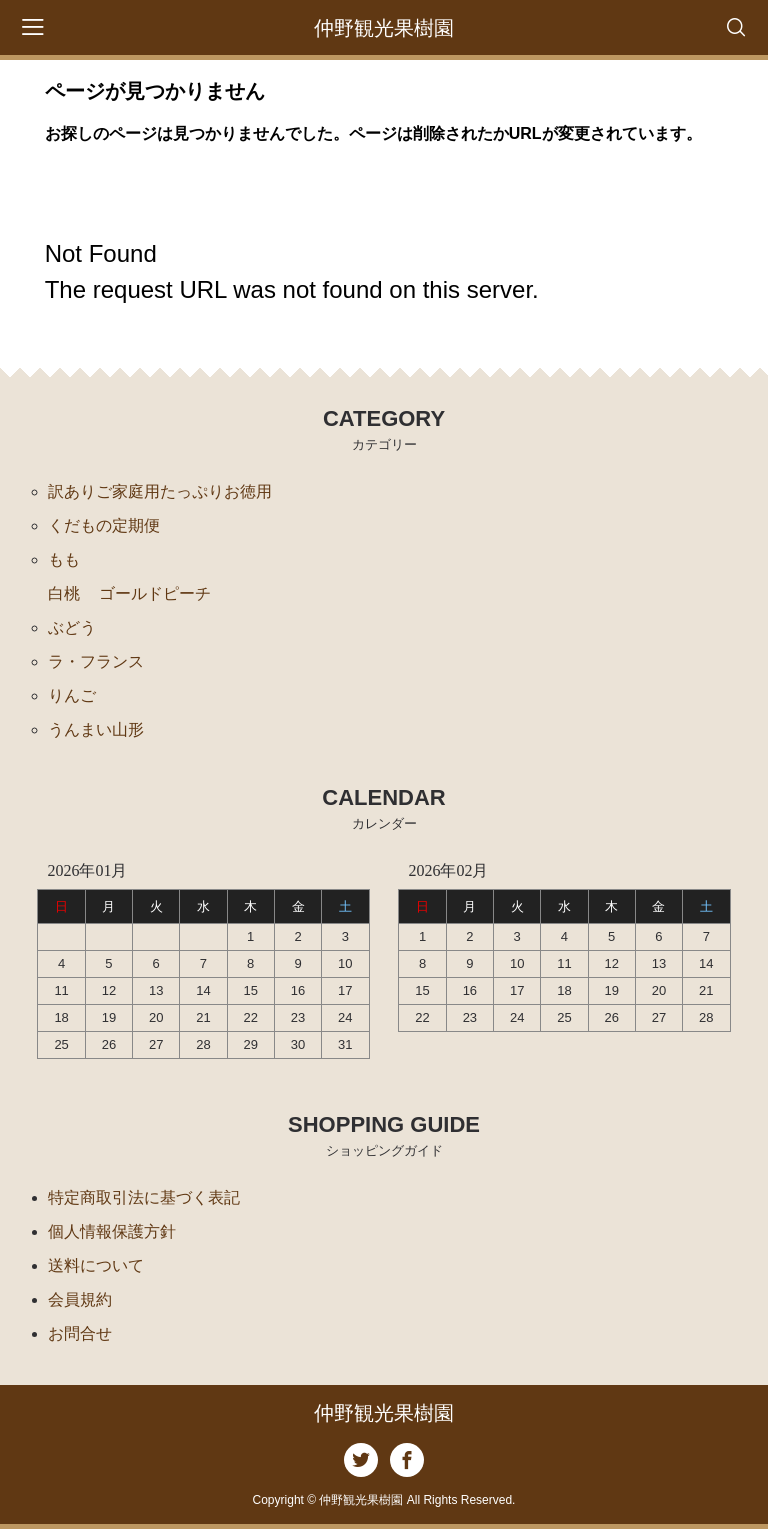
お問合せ (80, 1333)
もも (64, 559)
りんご (72, 695)
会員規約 (80, 1299)
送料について (96, 1265)
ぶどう (72, 627)
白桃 (64, 593)
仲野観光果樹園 (384, 28)
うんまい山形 (96, 729)
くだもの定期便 (104, 525)
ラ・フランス (96, 661)
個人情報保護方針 (112, 1231)
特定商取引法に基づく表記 (144, 1197)
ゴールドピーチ (155, 593)
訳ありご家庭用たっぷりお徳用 (160, 491)
